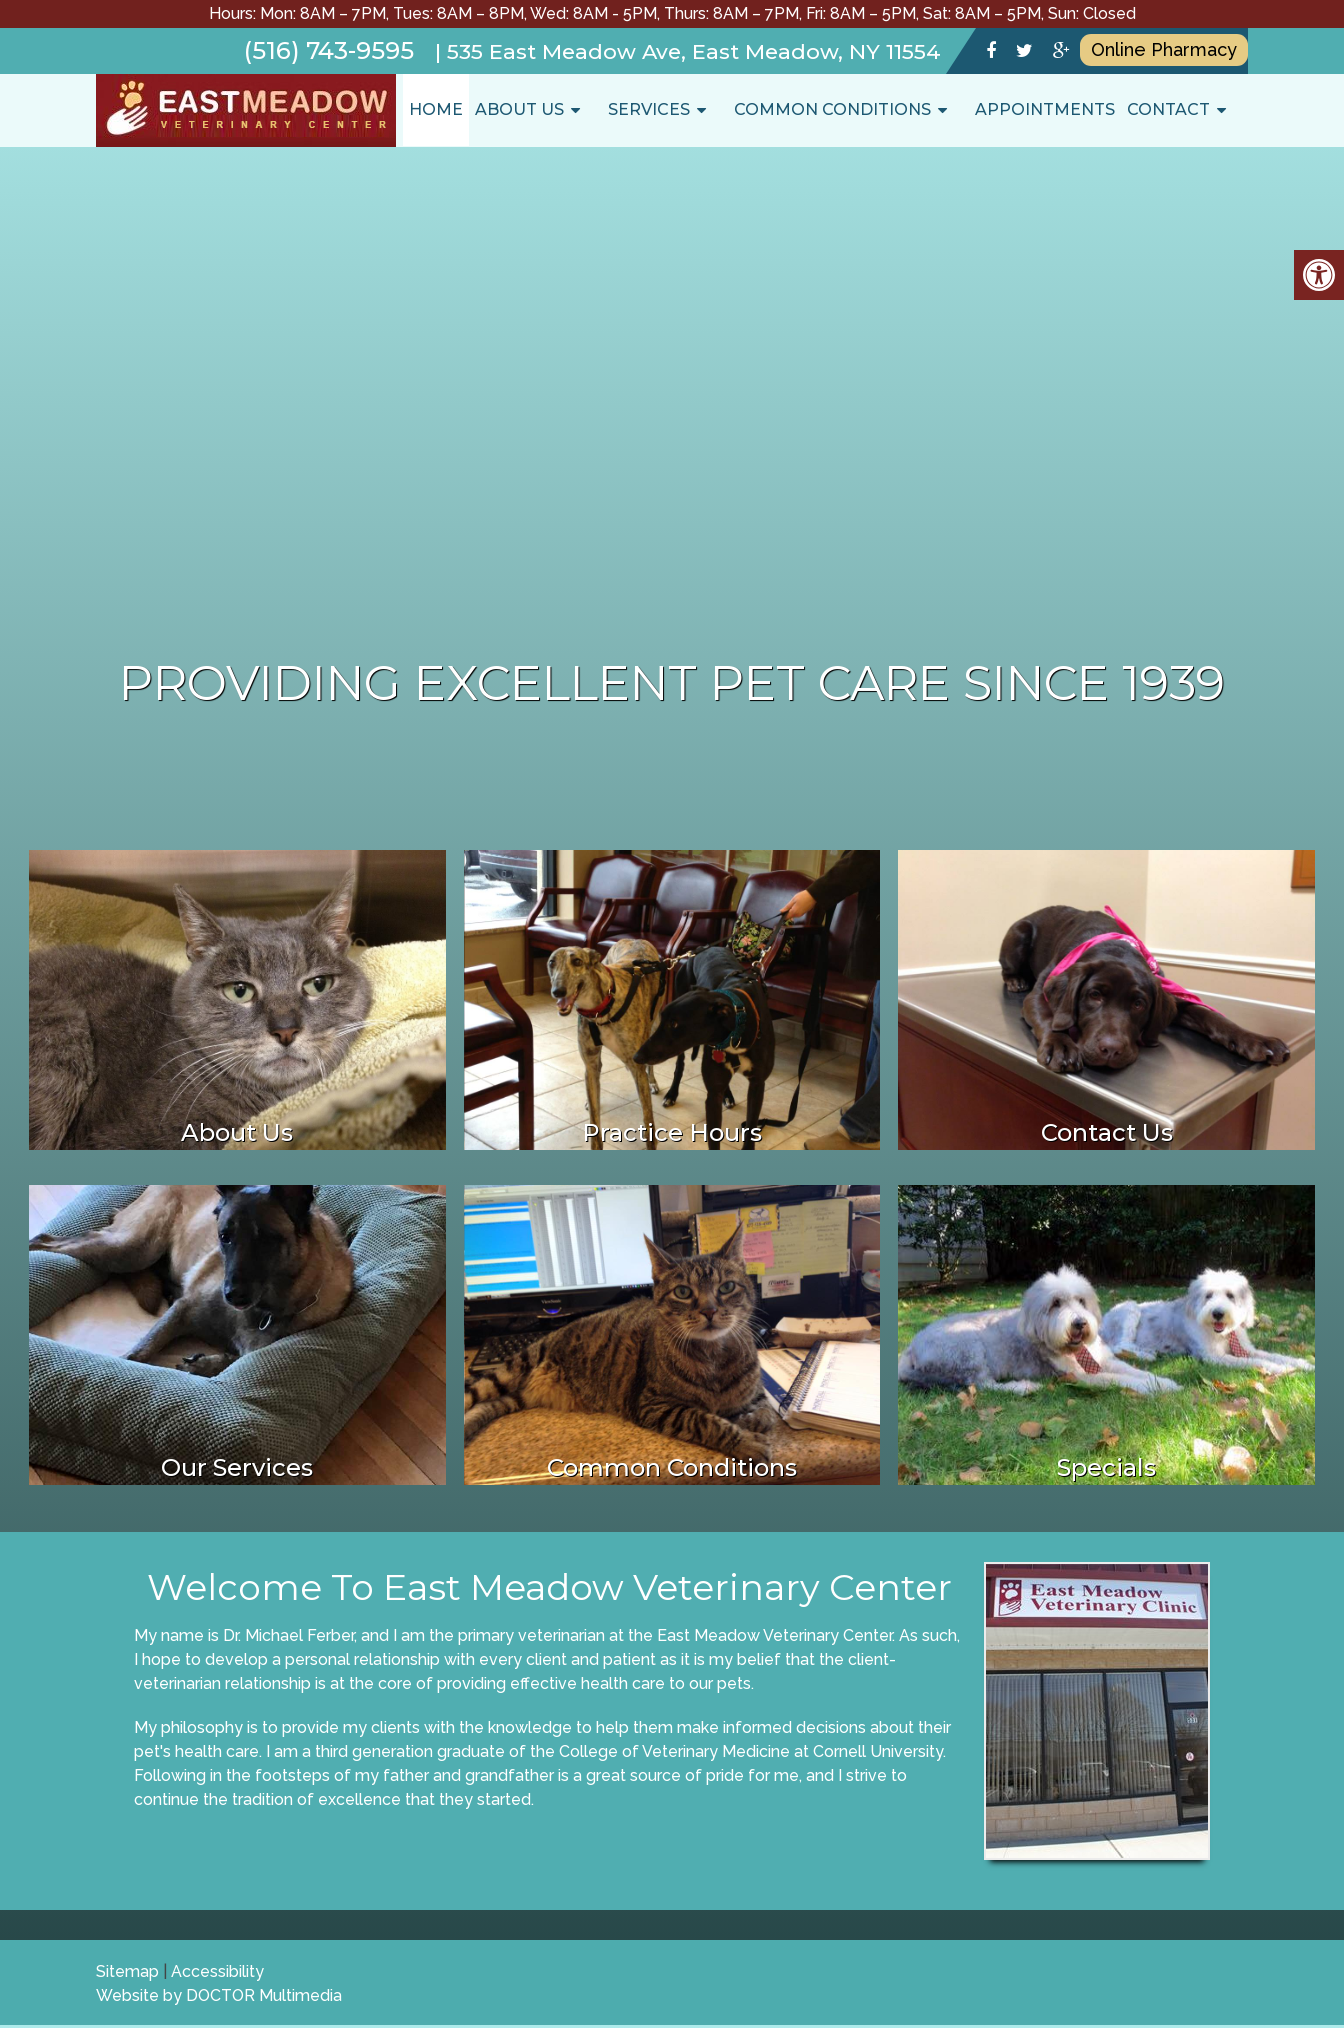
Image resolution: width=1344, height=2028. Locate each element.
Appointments (1045, 109)
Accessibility (217, 1971)
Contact (1168, 109)
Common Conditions (832, 109)
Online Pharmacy (1164, 49)
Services (649, 109)
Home (436, 109)
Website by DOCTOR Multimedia (219, 1995)
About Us (519, 109)
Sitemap (127, 1971)
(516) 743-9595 (329, 50)
